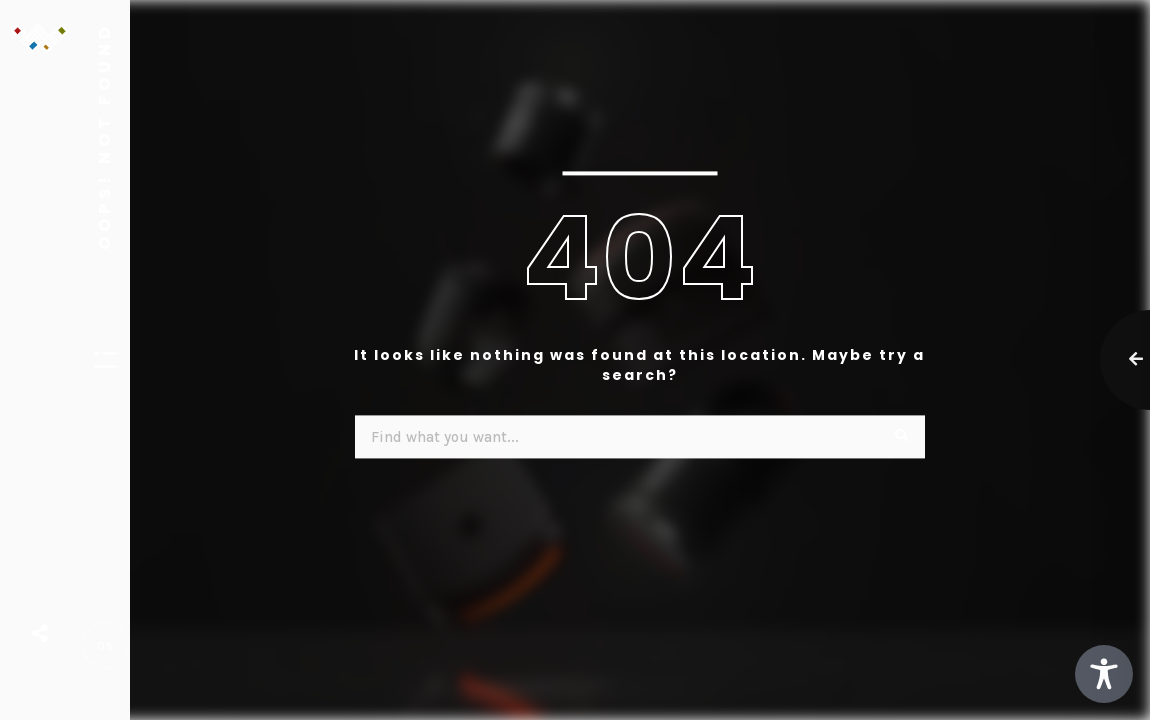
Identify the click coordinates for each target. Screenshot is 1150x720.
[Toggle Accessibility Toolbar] (1104, 674)
